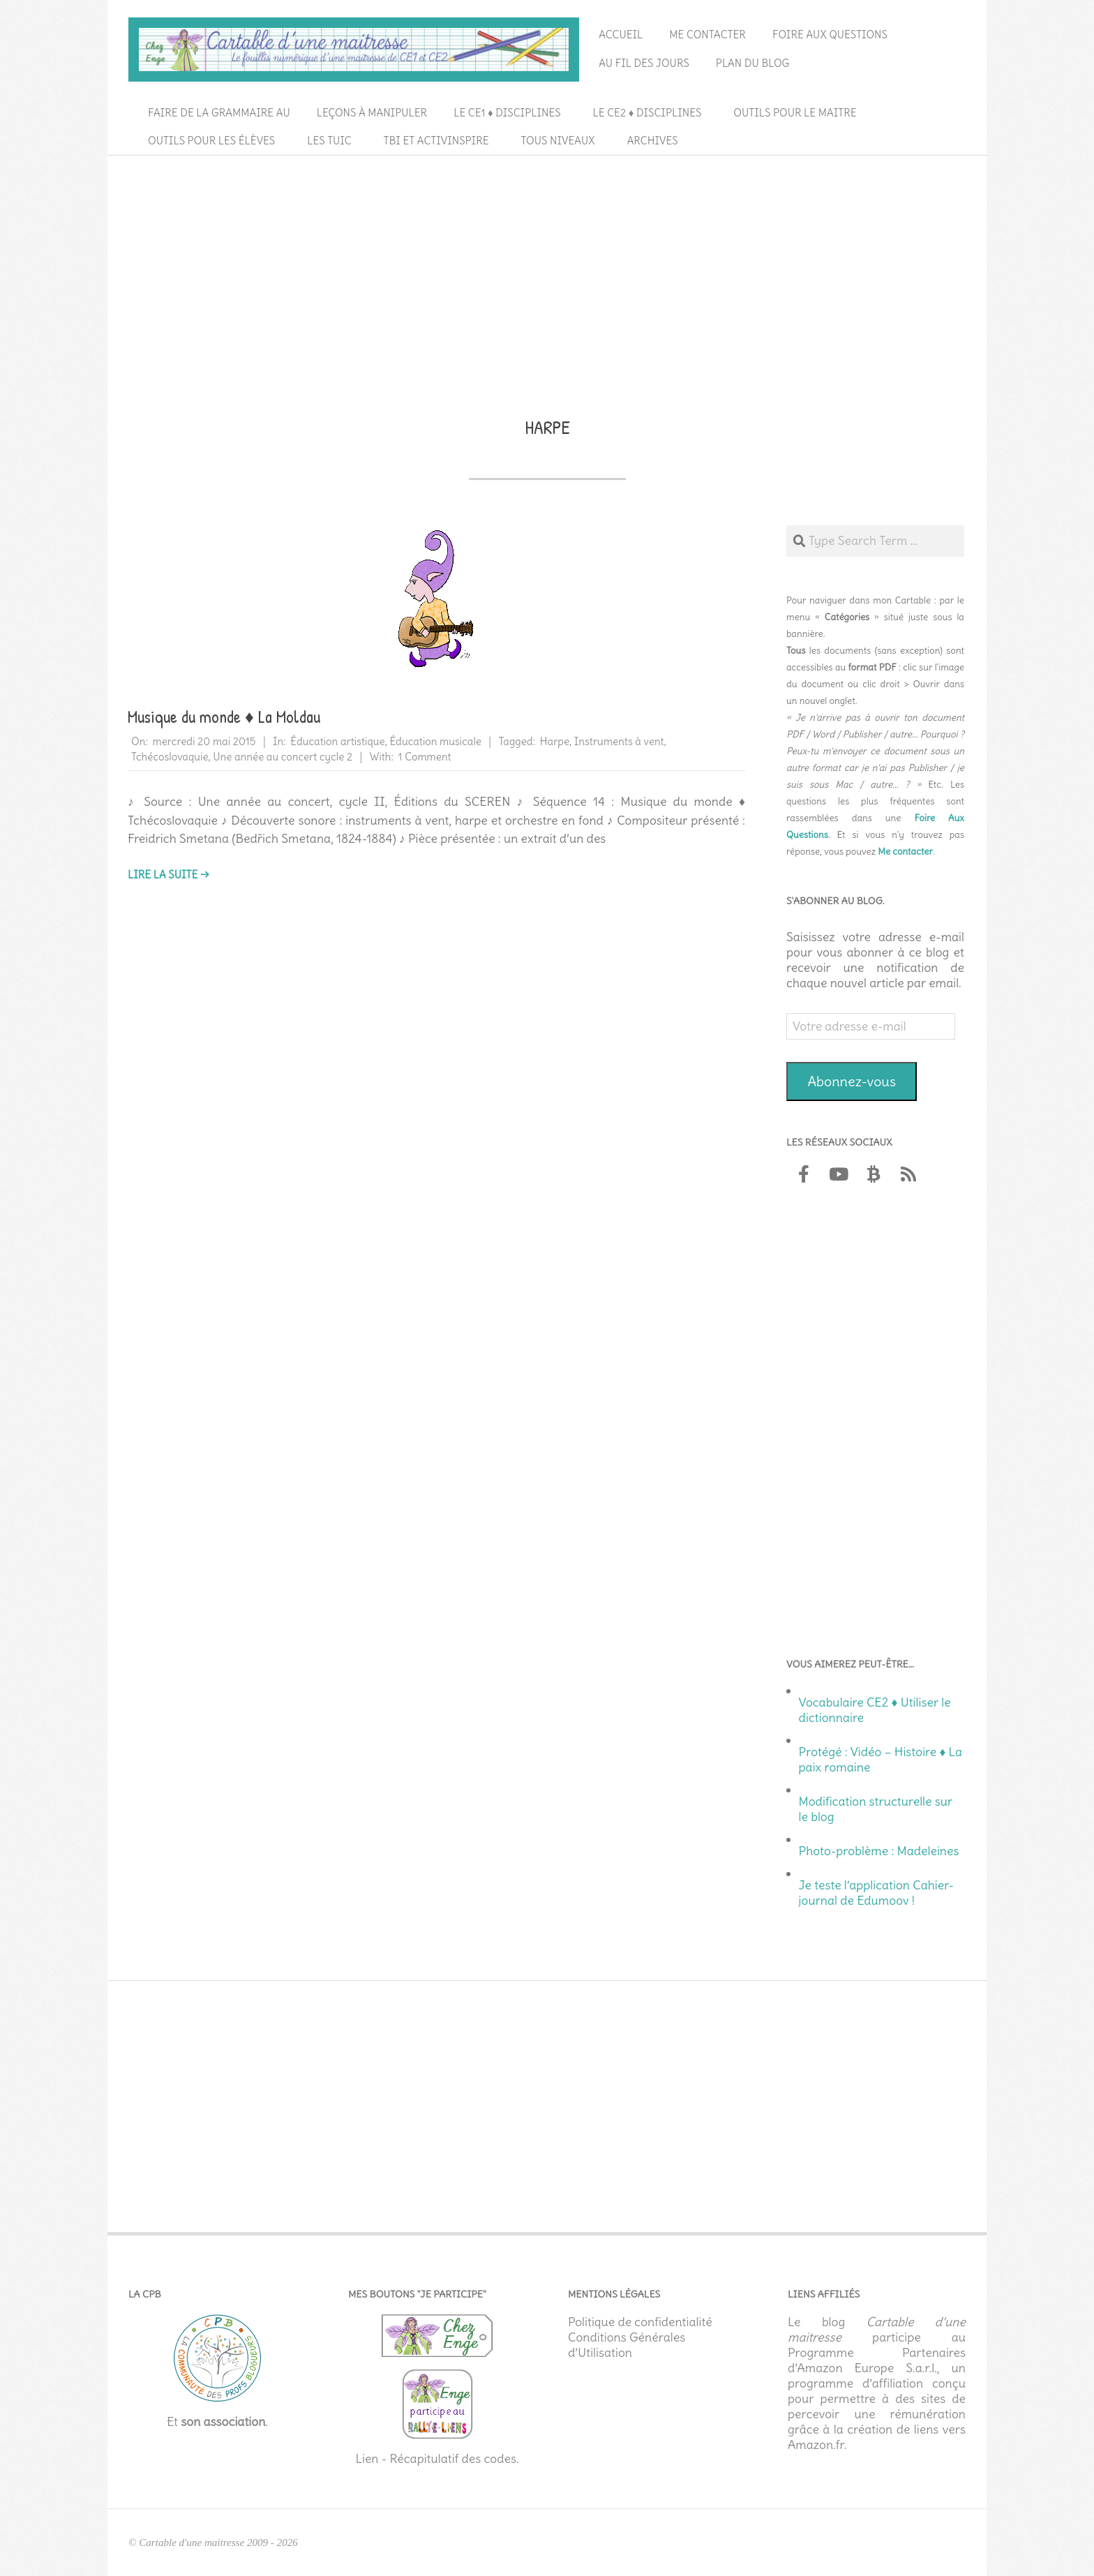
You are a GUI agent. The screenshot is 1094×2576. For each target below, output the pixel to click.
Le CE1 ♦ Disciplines (507, 112)
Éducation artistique (337, 741)
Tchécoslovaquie (170, 756)
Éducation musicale (435, 741)
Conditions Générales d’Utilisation (626, 2345)
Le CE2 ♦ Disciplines (647, 112)
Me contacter (707, 34)
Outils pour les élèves (211, 140)
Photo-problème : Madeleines (879, 1851)
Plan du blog (753, 63)
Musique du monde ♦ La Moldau (224, 716)
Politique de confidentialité (640, 2322)
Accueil (621, 34)
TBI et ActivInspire (436, 140)
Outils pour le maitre (794, 112)
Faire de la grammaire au (219, 112)
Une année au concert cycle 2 (282, 756)
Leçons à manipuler (372, 112)
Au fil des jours (644, 63)
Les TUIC (329, 140)
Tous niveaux (558, 140)
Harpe (554, 741)
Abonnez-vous (851, 1081)
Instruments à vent (619, 741)
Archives (652, 140)
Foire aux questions (829, 34)
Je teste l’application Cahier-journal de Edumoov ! (876, 1893)
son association (223, 2421)
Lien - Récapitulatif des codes (435, 2458)
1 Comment (424, 756)
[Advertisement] (547, 266)
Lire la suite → (168, 874)
